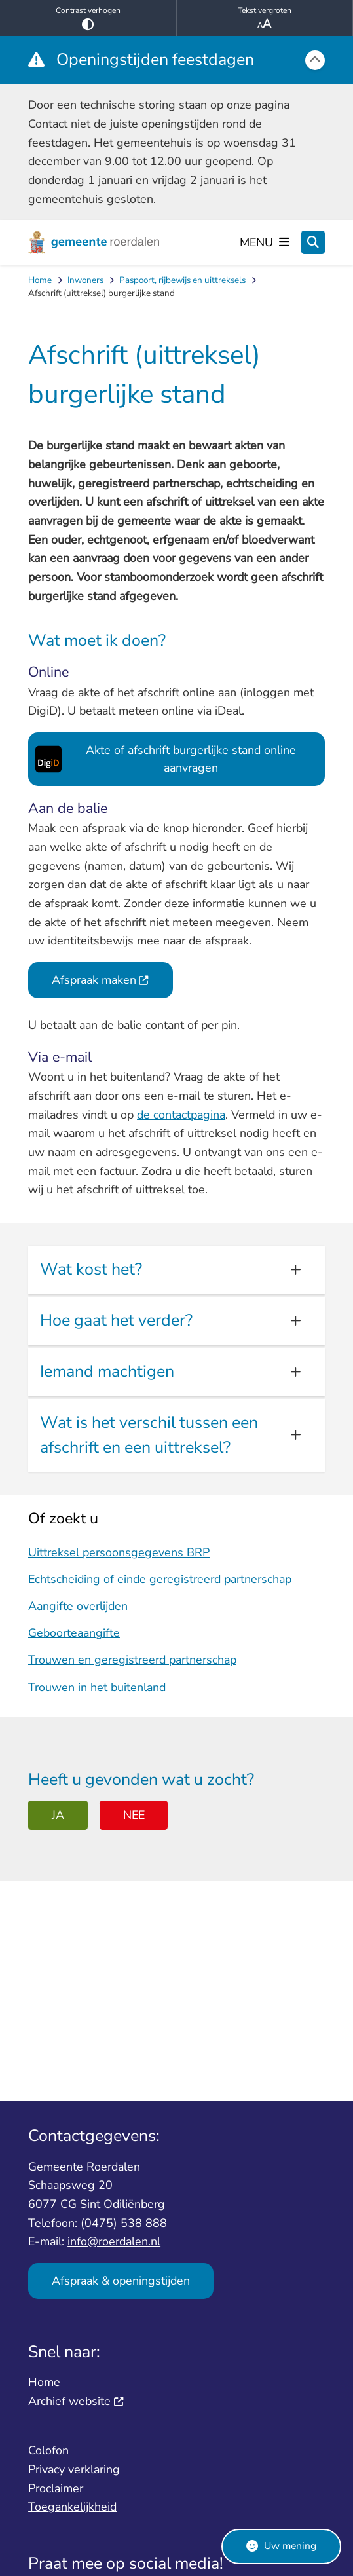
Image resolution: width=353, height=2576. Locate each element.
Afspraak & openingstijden (121, 2280)
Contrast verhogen (88, 18)
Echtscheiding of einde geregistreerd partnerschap (159, 1579)
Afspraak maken (100, 980)
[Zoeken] (313, 241)
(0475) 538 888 (124, 2223)
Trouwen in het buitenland (97, 1687)
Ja (58, 1815)
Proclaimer (55, 2488)
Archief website (76, 2401)
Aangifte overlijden (78, 1606)
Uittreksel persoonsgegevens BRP (119, 1552)
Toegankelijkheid (72, 2506)
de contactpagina (181, 1115)
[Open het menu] (264, 242)
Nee (134, 1815)
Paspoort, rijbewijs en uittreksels (182, 280)
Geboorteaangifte (74, 1633)
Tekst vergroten (265, 18)
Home (40, 280)
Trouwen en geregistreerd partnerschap (132, 1660)
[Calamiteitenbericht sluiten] (315, 60)
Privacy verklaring (74, 2469)
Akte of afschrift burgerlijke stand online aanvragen (163, 758)
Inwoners (85, 280)
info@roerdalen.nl (113, 2241)
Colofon (48, 2450)
